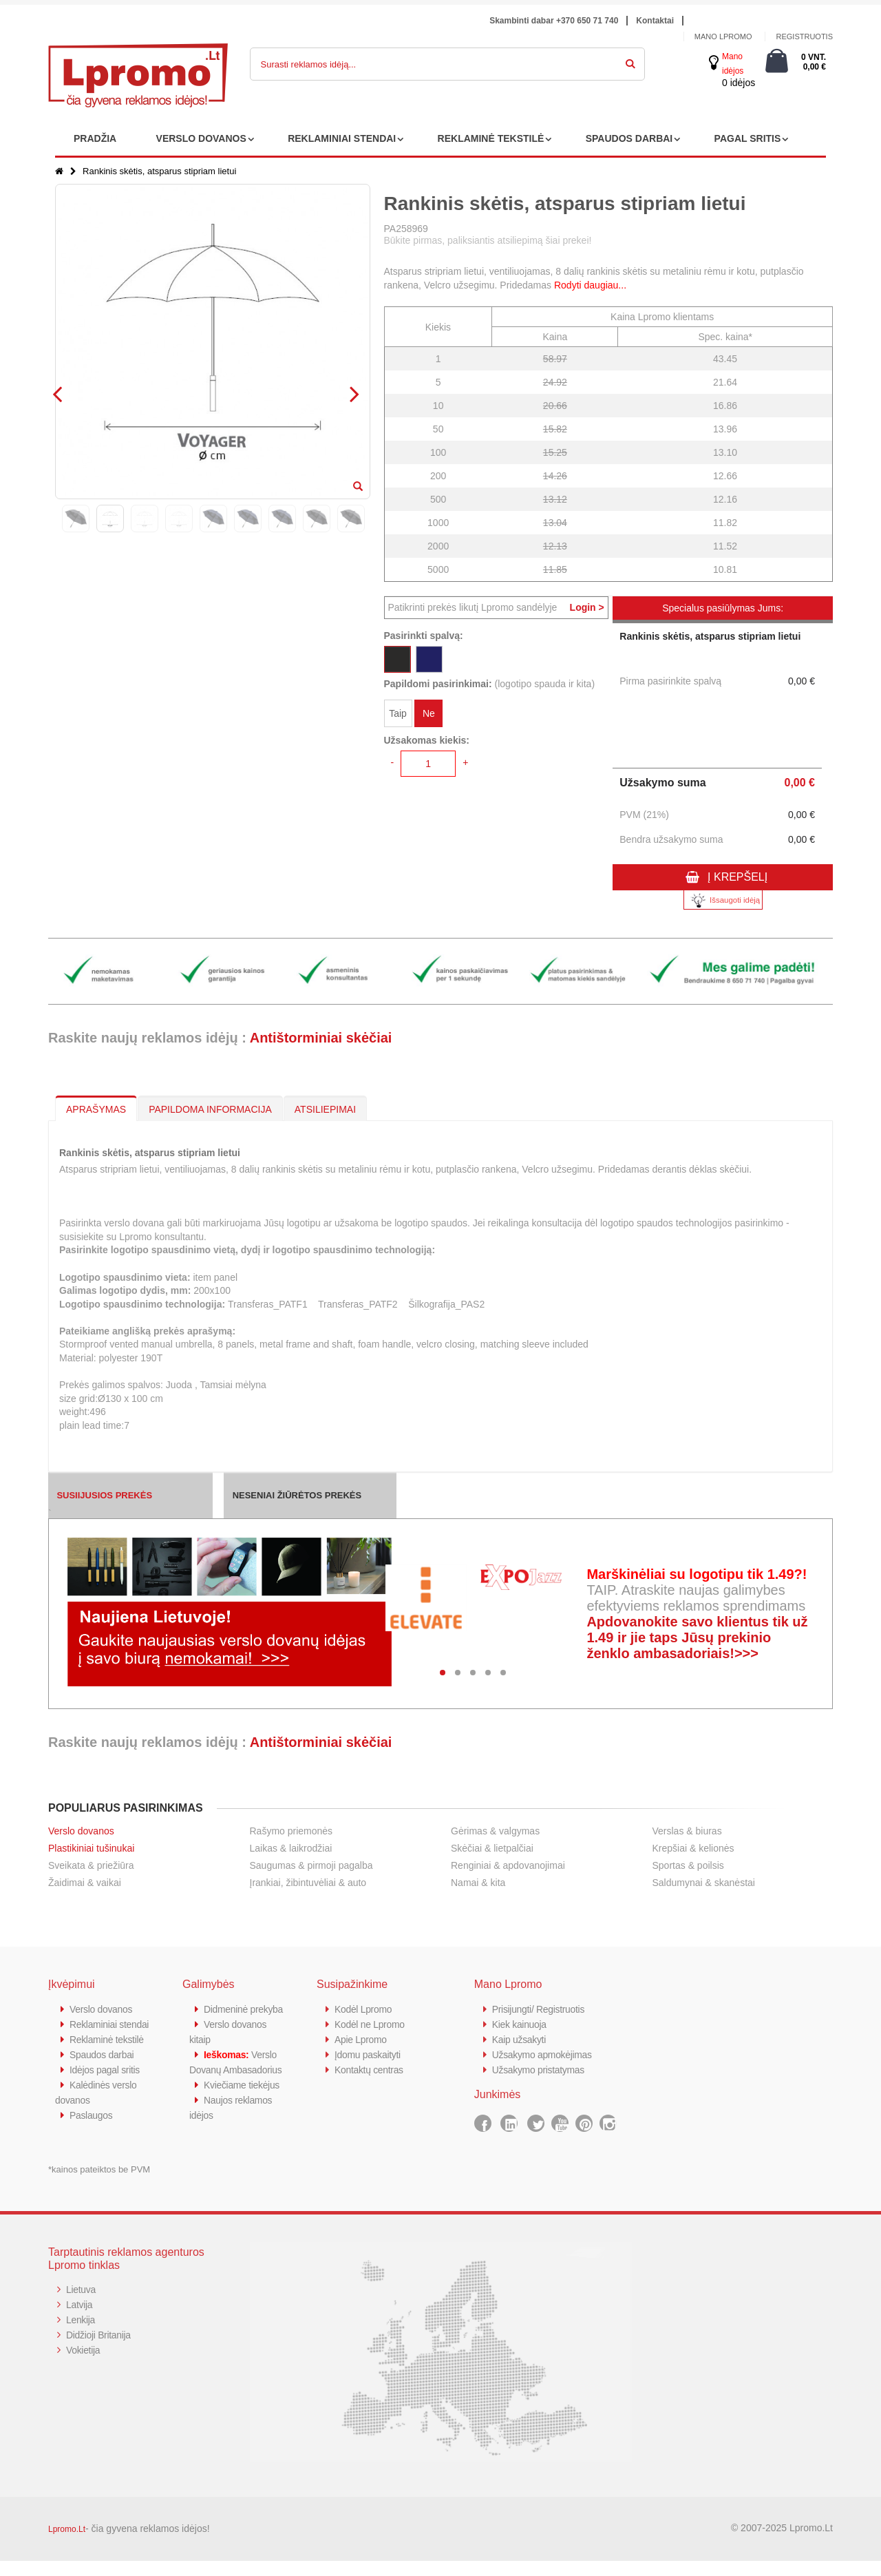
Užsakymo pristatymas (542, 2069)
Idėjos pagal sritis (107, 2085)
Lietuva (82, 2304)
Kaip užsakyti (521, 2039)
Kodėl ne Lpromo (372, 2024)
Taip (398, 714)
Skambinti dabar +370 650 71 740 (553, 20)
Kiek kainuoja (521, 2024)
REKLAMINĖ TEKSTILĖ (491, 138)
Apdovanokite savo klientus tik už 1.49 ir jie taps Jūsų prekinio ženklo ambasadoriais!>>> (696, 1637)
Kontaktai (655, 20)
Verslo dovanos (81, 1830)
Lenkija (81, 2335)
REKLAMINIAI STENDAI (342, 138)
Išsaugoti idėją (722, 900)
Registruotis (804, 36)
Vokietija (84, 2365)
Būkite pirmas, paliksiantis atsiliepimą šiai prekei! (488, 240)
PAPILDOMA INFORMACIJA (210, 1109)
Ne (429, 714)
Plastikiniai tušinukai (91, 1848)
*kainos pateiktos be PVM (99, 2184)
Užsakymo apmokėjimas (546, 2054)
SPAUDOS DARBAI (629, 138)
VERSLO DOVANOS (201, 138)
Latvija (80, 2319)
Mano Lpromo (723, 36)
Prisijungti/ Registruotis (542, 2009)
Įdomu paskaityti (370, 2054)
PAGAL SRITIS (747, 138)
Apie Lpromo (363, 2039)
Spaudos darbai (104, 2069)
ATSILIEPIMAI (325, 1109)
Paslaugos (93, 2130)
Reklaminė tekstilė (109, 2054)
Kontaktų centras (372, 2069)
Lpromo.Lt (66, 2544)
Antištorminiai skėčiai (321, 1037)
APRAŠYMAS (96, 1109)
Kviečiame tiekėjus (245, 2115)
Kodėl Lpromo (365, 2009)
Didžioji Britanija (101, 2350)
